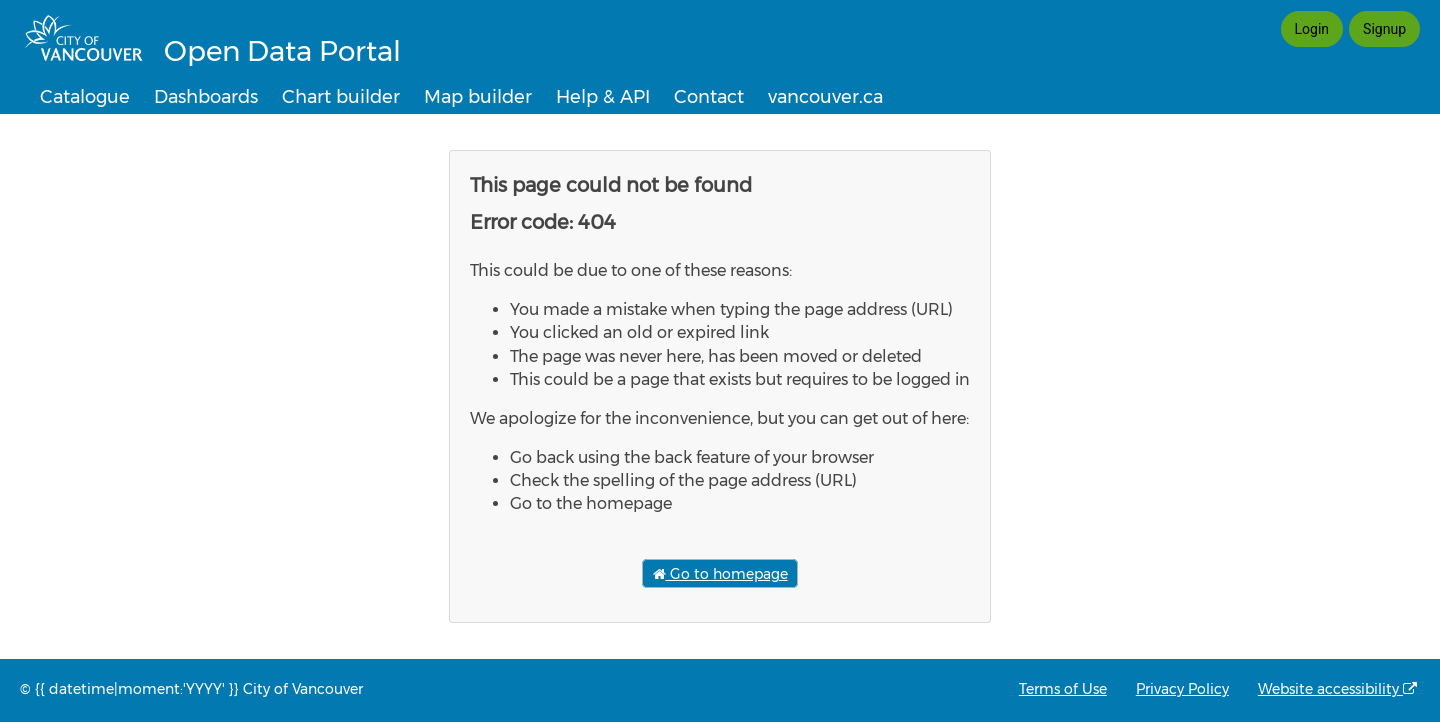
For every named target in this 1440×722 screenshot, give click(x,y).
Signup (1384, 29)
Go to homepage (720, 574)
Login (1312, 29)
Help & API (603, 97)
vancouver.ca (825, 97)
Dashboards (206, 97)
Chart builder (341, 97)
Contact (709, 97)
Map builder (478, 97)
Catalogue (85, 97)
